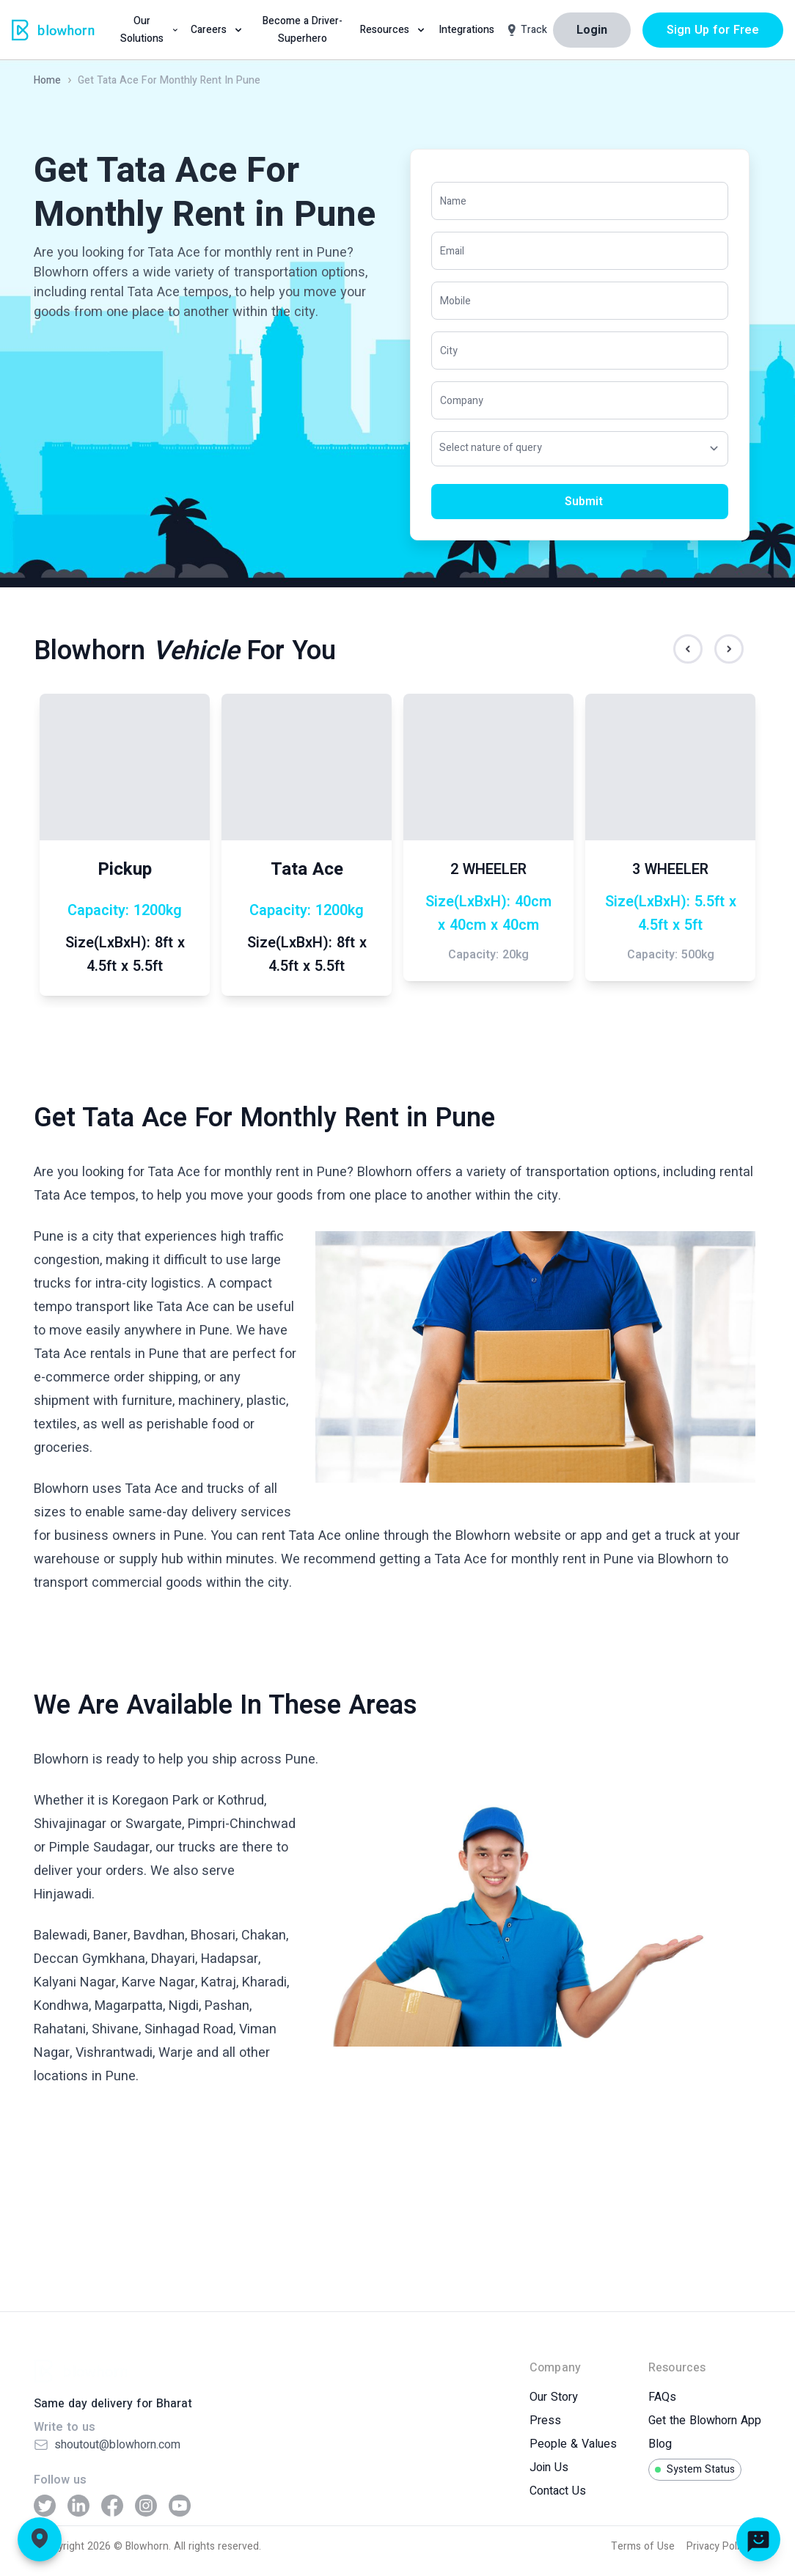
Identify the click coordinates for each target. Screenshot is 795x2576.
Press (545, 2420)
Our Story (554, 2397)
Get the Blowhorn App (704, 2420)
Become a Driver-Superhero (302, 29)
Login (591, 30)
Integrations (466, 29)
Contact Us (558, 2491)
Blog (660, 2444)
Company (461, 400)
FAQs (662, 2397)
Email (452, 250)
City (449, 350)
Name (453, 200)
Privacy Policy (718, 2546)
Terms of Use (643, 2546)
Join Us (549, 2467)
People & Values (573, 2444)
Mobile (455, 300)
